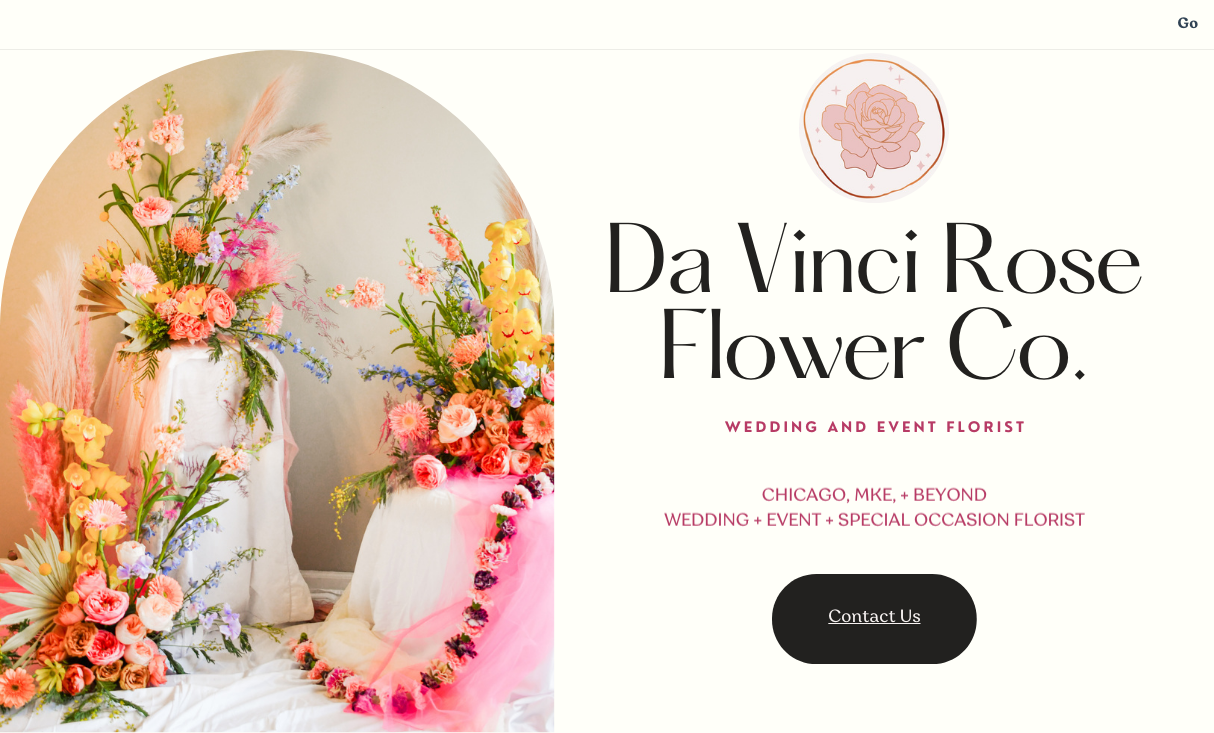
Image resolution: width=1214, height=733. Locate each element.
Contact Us (874, 619)
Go (1188, 25)
